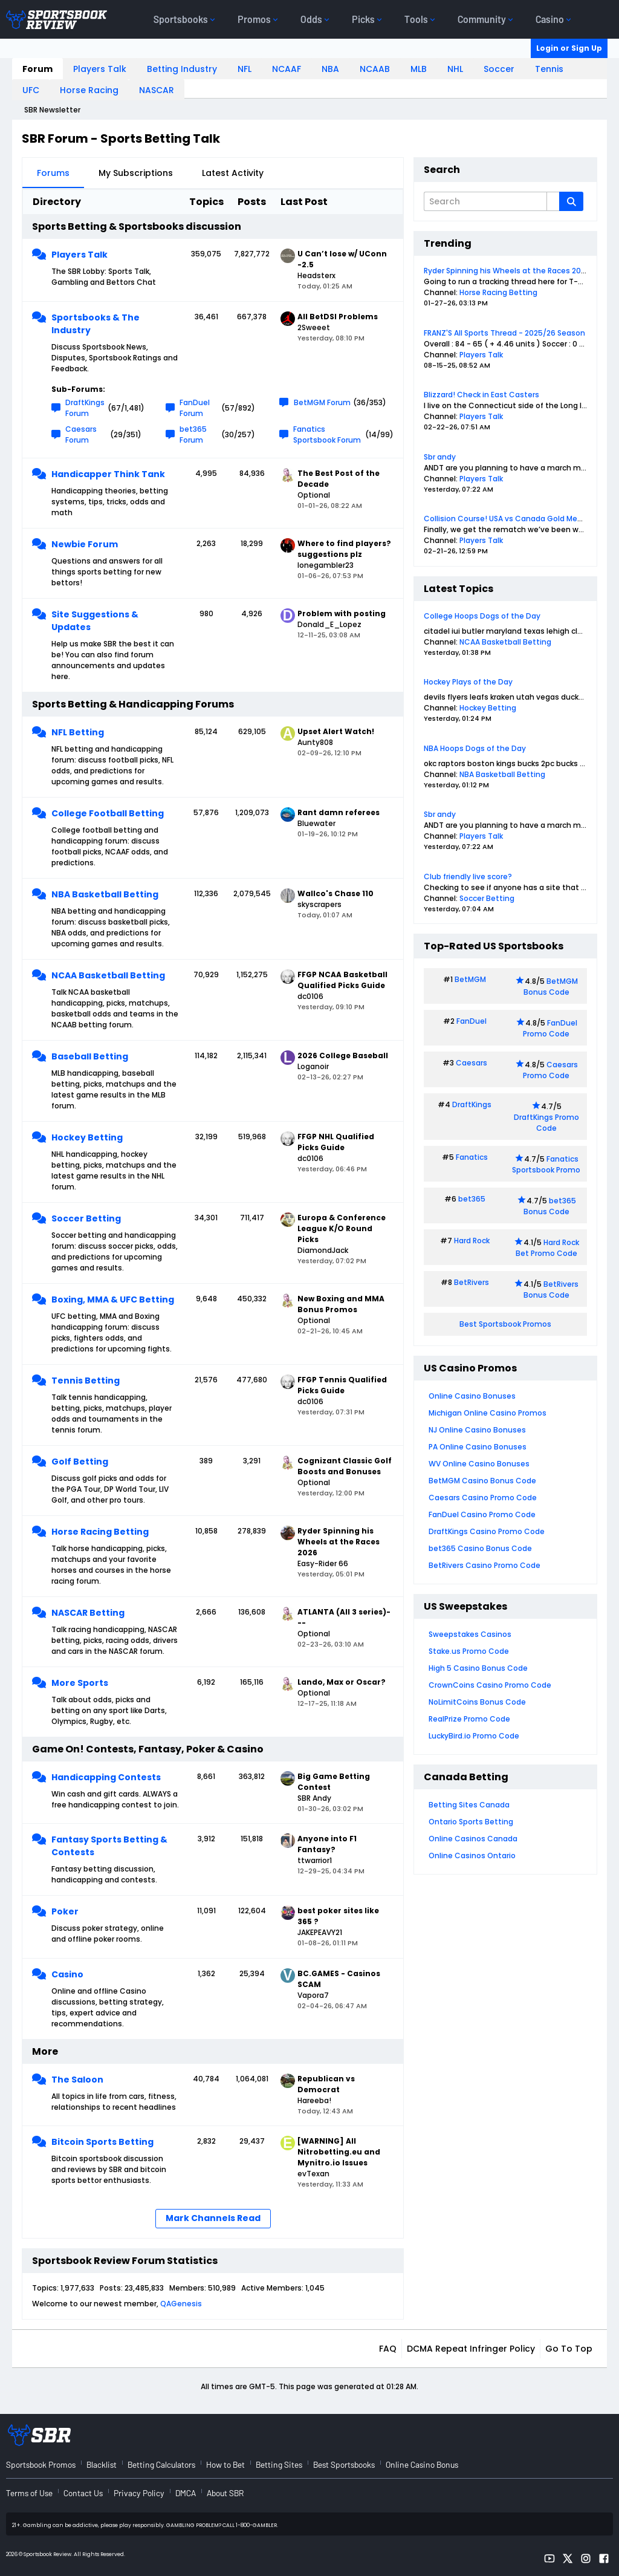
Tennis (549, 69)
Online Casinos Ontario (472, 1855)
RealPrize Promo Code (469, 1719)
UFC (30, 90)
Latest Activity (233, 173)
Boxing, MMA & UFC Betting (112, 1299)
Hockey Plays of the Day (468, 682)
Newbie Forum (84, 544)
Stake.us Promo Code (469, 1651)
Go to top (568, 2349)
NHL (455, 69)
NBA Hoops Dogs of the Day (475, 748)
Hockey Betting (87, 1137)
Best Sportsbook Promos (505, 1324)
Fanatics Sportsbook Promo (546, 1164)
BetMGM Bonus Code (550, 986)
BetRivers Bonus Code (551, 1289)
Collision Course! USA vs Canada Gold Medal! (507, 518)
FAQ (388, 2349)
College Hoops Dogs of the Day (482, 616)
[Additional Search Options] (553, 201)
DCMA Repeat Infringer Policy (471, 2349)
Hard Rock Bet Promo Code (547, 1247)
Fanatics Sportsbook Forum (327, 434)
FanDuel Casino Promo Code (482, 1514)
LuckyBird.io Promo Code (474, 1736)
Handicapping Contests (106, 1777)
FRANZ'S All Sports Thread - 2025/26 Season (504, 333)
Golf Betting (79, 1462)
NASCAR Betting (88, 1613)
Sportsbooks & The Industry (95, 323)
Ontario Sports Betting (471, 1822)
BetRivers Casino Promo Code (484, 1565)
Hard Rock (472, 1240)
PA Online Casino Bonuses (478, 1447)
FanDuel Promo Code (550, 1028)
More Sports (79, 1683)
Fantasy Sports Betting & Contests (109, 1845)
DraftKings (471, 1104)
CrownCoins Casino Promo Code (490, 1685)
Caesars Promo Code (550, 1070)
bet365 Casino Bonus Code (480, 1548)
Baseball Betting (89, 1056)
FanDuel (471, 1021)
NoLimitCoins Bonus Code (477, 1702)
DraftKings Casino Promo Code (487, 1531)
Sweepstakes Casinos (470, 1634)
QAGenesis (181, 2303)
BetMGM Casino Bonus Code (482, 1480)
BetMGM (470, 979)
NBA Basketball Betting (104, 894)
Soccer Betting (86, 1218)
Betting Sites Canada (469, 1805)
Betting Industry (182, 69)
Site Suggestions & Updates (94, 620)
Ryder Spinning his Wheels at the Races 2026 (507, 270)
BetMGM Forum (322, 402)
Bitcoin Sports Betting (102, 2142)
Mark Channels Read (213, 2218)
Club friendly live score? (468, 876)
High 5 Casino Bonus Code (478, 1668)
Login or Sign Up (569, 48)
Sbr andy (440, 457)
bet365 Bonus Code (549, 1206)
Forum (37, 69)
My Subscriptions (136, 173)
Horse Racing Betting (100, 1532)
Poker (65, 1911)
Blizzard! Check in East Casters (481, 394)
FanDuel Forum (195, 407)
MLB (418, 69)
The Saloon (77, 2079)
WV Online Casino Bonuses (479, 1464)
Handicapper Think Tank (108, 474)
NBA (330, 69)
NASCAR (156, 90)
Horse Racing (89, 90)
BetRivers (471, 1282)
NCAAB (375, 69)
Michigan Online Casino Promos (487, 1413)
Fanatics (472, 1157)
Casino (67, 1974)
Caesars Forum (81, 434)
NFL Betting (77, 732)
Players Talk (99, 69)
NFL (244, 69)
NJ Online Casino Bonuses (477, 1430)
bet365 (471, 1199)
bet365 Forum (193, 434)
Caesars (471, 1063)
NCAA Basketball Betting (108, 975)
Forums (53, 173)
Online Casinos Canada (473, 1838)
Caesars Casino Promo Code (483, 1497)
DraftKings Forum (85, 407)
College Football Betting (107, 813)
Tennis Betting (85, 1380)
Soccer (499, 69)
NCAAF (286, 69)
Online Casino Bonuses (472, 1396)
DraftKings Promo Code (546, 1122)
